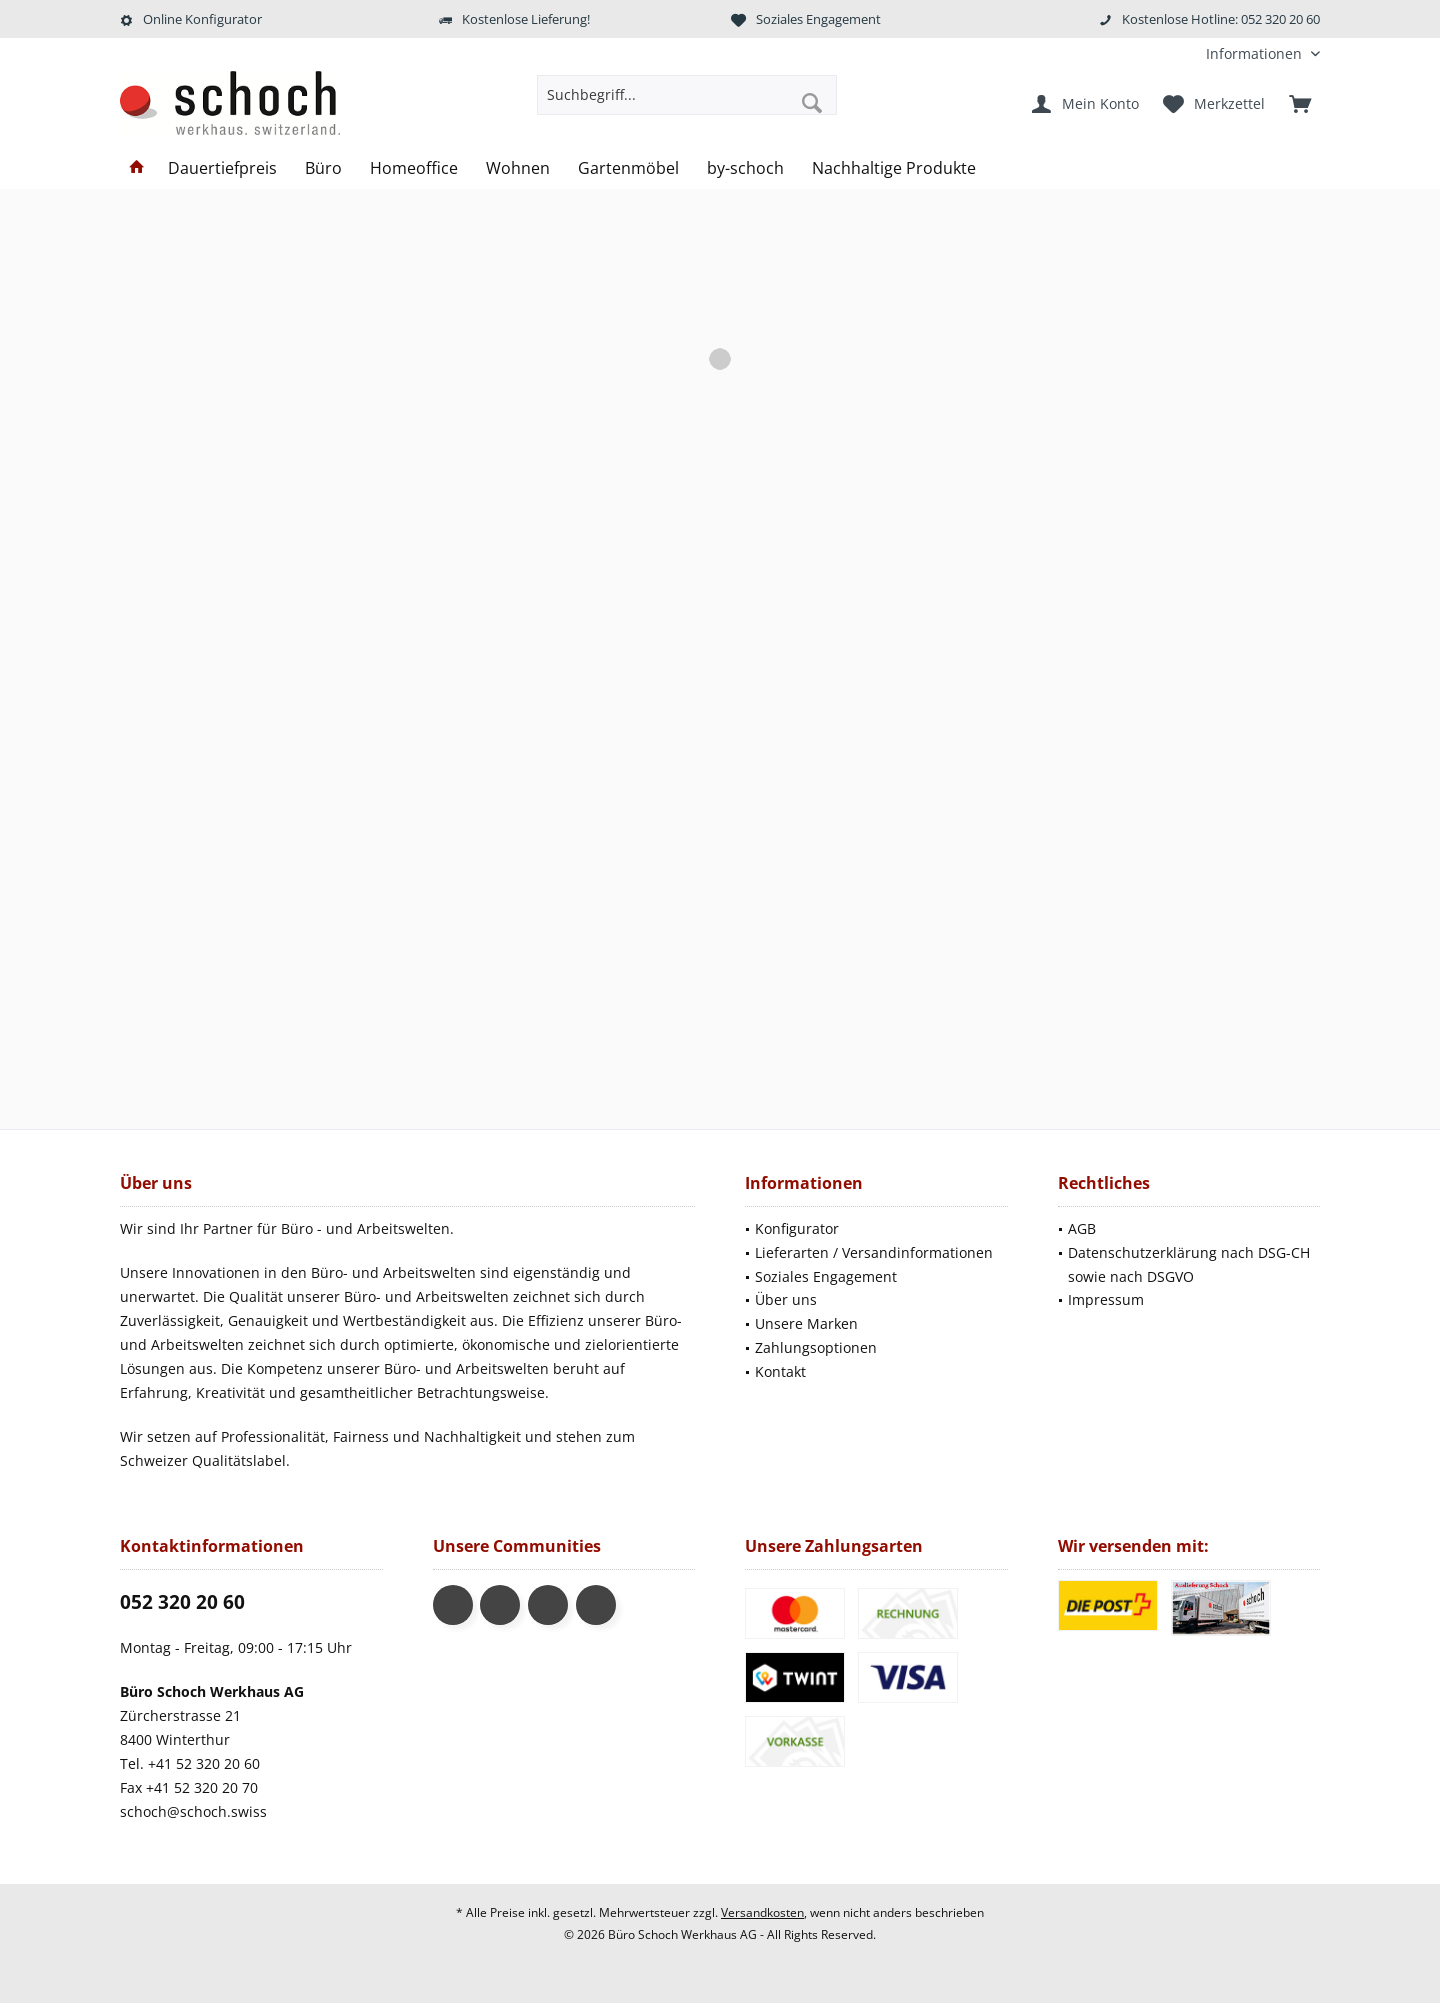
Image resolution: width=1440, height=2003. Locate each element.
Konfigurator (797, 1228)
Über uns (786, 1299)
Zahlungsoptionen (816, 1347)
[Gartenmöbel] (628, 168)
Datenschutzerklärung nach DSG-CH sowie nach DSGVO (1189, 1264)
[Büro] (323, 168)
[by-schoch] (745, 168)
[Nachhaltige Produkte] (894, 168)
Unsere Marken (806, 1323)
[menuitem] (1255, 53)
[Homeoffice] (414, 168)
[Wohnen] (518, 168)
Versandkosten (762, 1912)
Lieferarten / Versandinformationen (874, 1252)
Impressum (1106, 1299)
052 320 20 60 (182, 1602)
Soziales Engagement (826, 1276)
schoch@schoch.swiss (193, 1811)
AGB (1082, 1228)
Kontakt (780, 1371)
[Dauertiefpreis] (222, 168)
